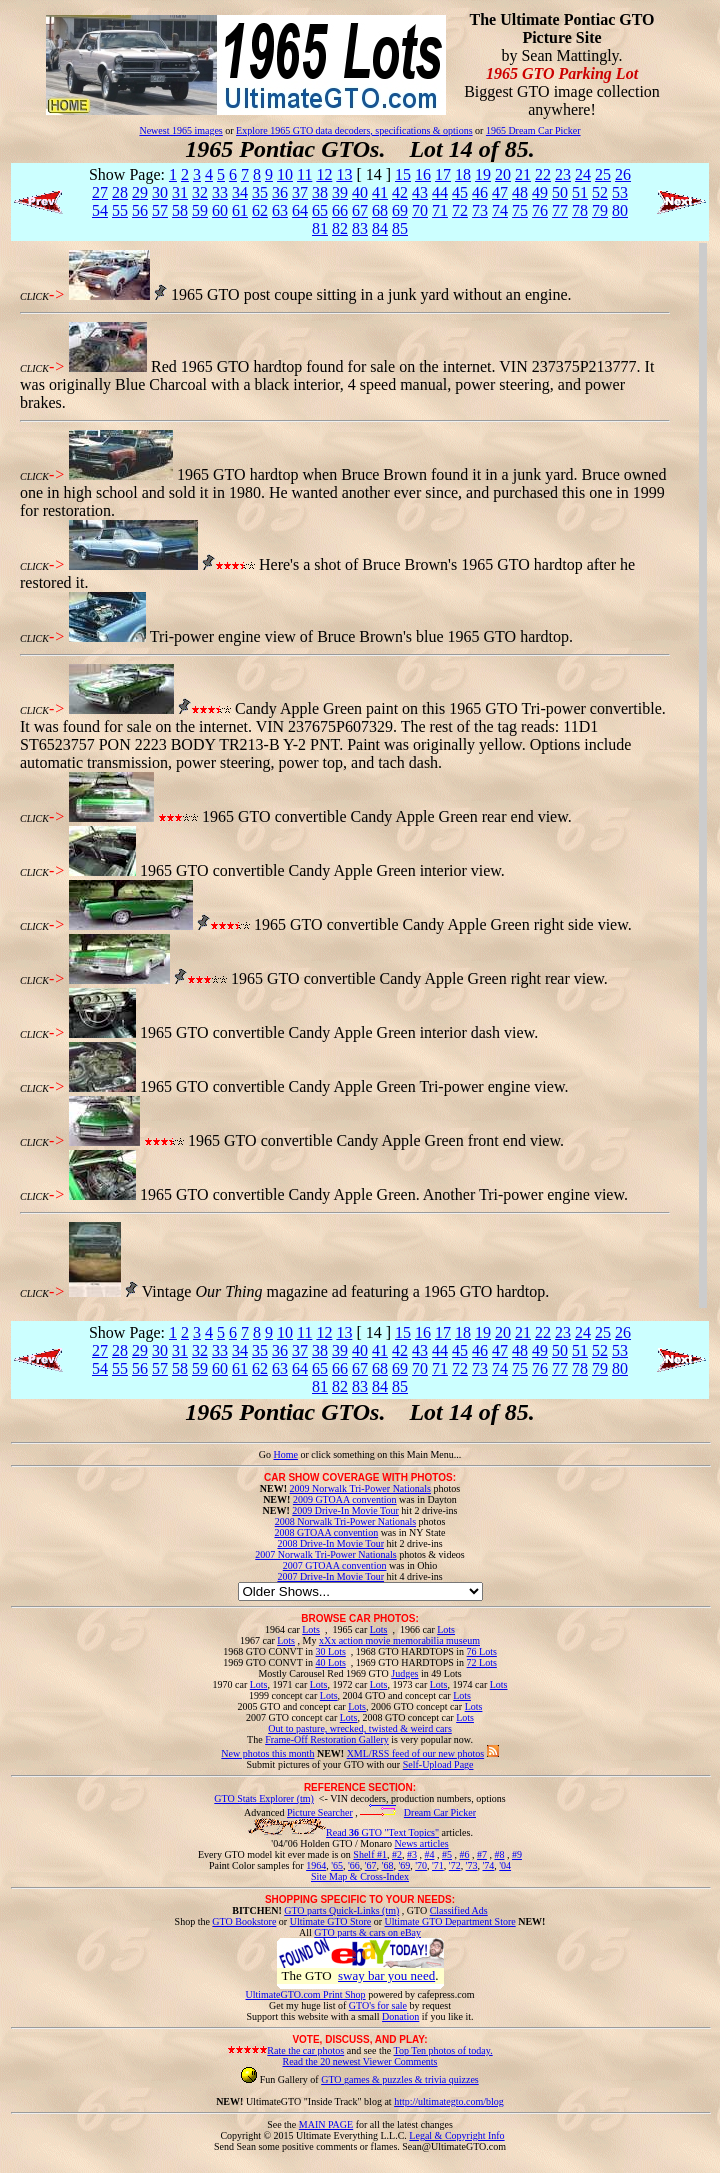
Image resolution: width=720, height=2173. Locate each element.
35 (260, 192)
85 (400, 228)
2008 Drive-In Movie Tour (330, 1543)
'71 (438, 1865)
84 (380, 228)
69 (400, 210)
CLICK (34, 296)
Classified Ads (459, 1910)
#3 (412, 1854)
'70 (421, 1865)
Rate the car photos (305, 2050)
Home (285, 1454)
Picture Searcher (320, 1812)
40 (360, 192)
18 (463, 174)
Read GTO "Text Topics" (382, 1832)
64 (300, 210)
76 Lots (482, 1651)
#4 (429, 1854)
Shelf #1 (370, 1854)
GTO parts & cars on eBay (367, 1932)
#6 (464, 1854)
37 (300, 192)
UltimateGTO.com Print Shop (306, 1994)
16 (423, 174)
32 (200, 192)
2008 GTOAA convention (326, 1532)
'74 (488, 1865)
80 (620, 210)
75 (520, 210)
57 (160, 210)
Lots (311, 1629)
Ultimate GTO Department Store (450, 1921)
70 (420, 210)
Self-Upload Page (438, 1764)
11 (304, 174)
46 (480, 192)
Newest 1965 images (180, 130)
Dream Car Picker (440, 1812)
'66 (354, 1865)
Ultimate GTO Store (330, 1921)
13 (344, 174)
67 (360, 210)
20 (503, 174)
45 (460, 192)
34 (240, 192)
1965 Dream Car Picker (533, 130)
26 (623, 174)
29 (140, 192)
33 (220, 192)
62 (260, 210)
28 (120, 192)
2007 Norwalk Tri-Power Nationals (325, 1554)
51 (580, 192)
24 (583, 174)
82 (340, 228)
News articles (421, 1843)
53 (620, 192)
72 (460, 210)
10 (285, 174)
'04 (505, 1865)
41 (380, 192)
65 (320, 210)
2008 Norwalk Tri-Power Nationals (345, 1521)
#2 (397, 1854)
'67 (371, 1865)
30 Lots (331, 1651)
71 (440, 210)
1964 (316, 1865)
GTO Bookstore (244, 1921)
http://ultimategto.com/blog (449, 2101)
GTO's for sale (378, 2005)
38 (320, 192)
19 (483, 174)
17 (443, 174)
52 (600, 192)
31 (180, 192)
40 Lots (331, 1662)
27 (100, 192)
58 (180, 210)
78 (580, 210)
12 (324, 174)
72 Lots (482, 1662)
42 (400, 192)
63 (280, 210)
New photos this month (267, 1753)
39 (340, 192)
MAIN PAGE (326, 2124)
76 (540, 210)
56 (140, 210)
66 (340, 210)
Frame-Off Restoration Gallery (327, 1739)
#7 (482, 1854)
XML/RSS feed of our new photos (416, 1753)
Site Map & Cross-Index (360, 1880)
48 (520, 192)
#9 (517, 1854)
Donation (400, 2016)
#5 (447, 1854)
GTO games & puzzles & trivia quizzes (400, 2079)
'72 (455, 1865)
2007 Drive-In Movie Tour (330, 1576)
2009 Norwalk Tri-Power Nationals (360, 1488)
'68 (388, 1865)
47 (500, 192)
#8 (499, 1854)
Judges (404, 1673)
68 (380, 210)
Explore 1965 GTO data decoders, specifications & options (354, 130)
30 (160, 192)
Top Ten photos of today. (443, 2050)
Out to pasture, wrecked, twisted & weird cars (360, 1728)
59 (200, 210)
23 (563, 174)
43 (420, 192)
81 (320, 228)
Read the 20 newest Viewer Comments (359, 2061)
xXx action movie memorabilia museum (399, 1640)
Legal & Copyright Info (456, 2135)
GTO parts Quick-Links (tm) (341, 1910)
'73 (472, 1865)
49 (540, 192)
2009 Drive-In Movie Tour (345, 1510)
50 (560, 192)
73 (480, 210)
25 (603, 174)
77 (560, 210)
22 (543, 174)
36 (280, 192)
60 (220, 210)
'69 (404, 1865)
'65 (337, 1865)
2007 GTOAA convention (335, 1565)
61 (240, 210)
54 (100, 210)
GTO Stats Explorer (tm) (264, 1798)
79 (600, 210)
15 (403, 174)
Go (266, 1454)
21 (523, 174)
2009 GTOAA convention (345, 1499)
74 (500, 210)
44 (440, 192)
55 (120, 210)
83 (360, 228)
